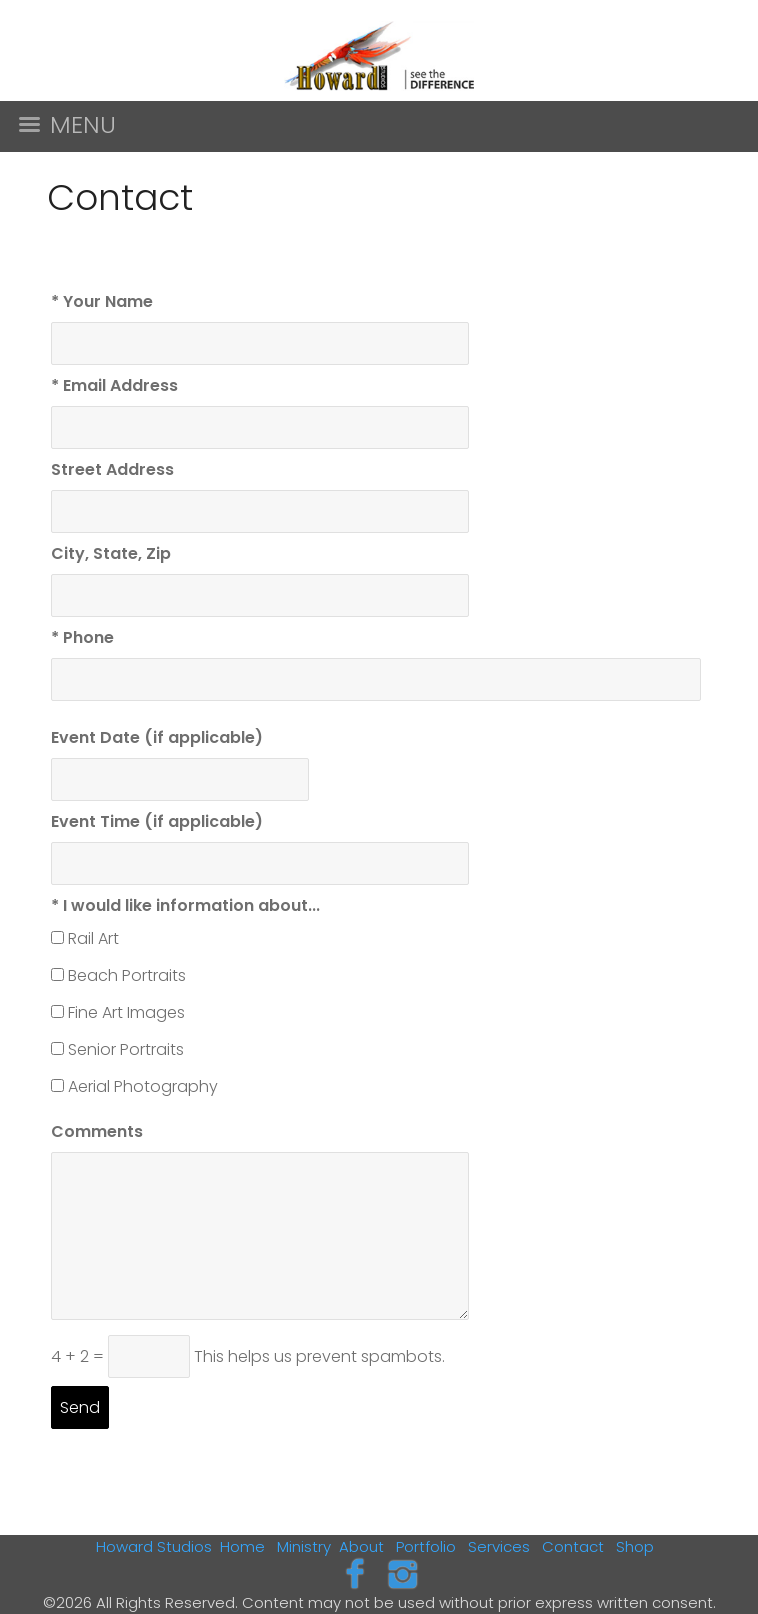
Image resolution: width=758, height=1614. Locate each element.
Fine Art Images (126, 1012)
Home (242, 1546)
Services (499, 1546)
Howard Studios (154, 1546)
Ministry (304, 1546)
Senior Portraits (126, 1049)
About (361, 1546)
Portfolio (426, 1546)
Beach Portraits (127, 975)
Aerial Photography (143, 1086)
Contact (573, 1546)
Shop (635, 1546)
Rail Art (93, 938)
